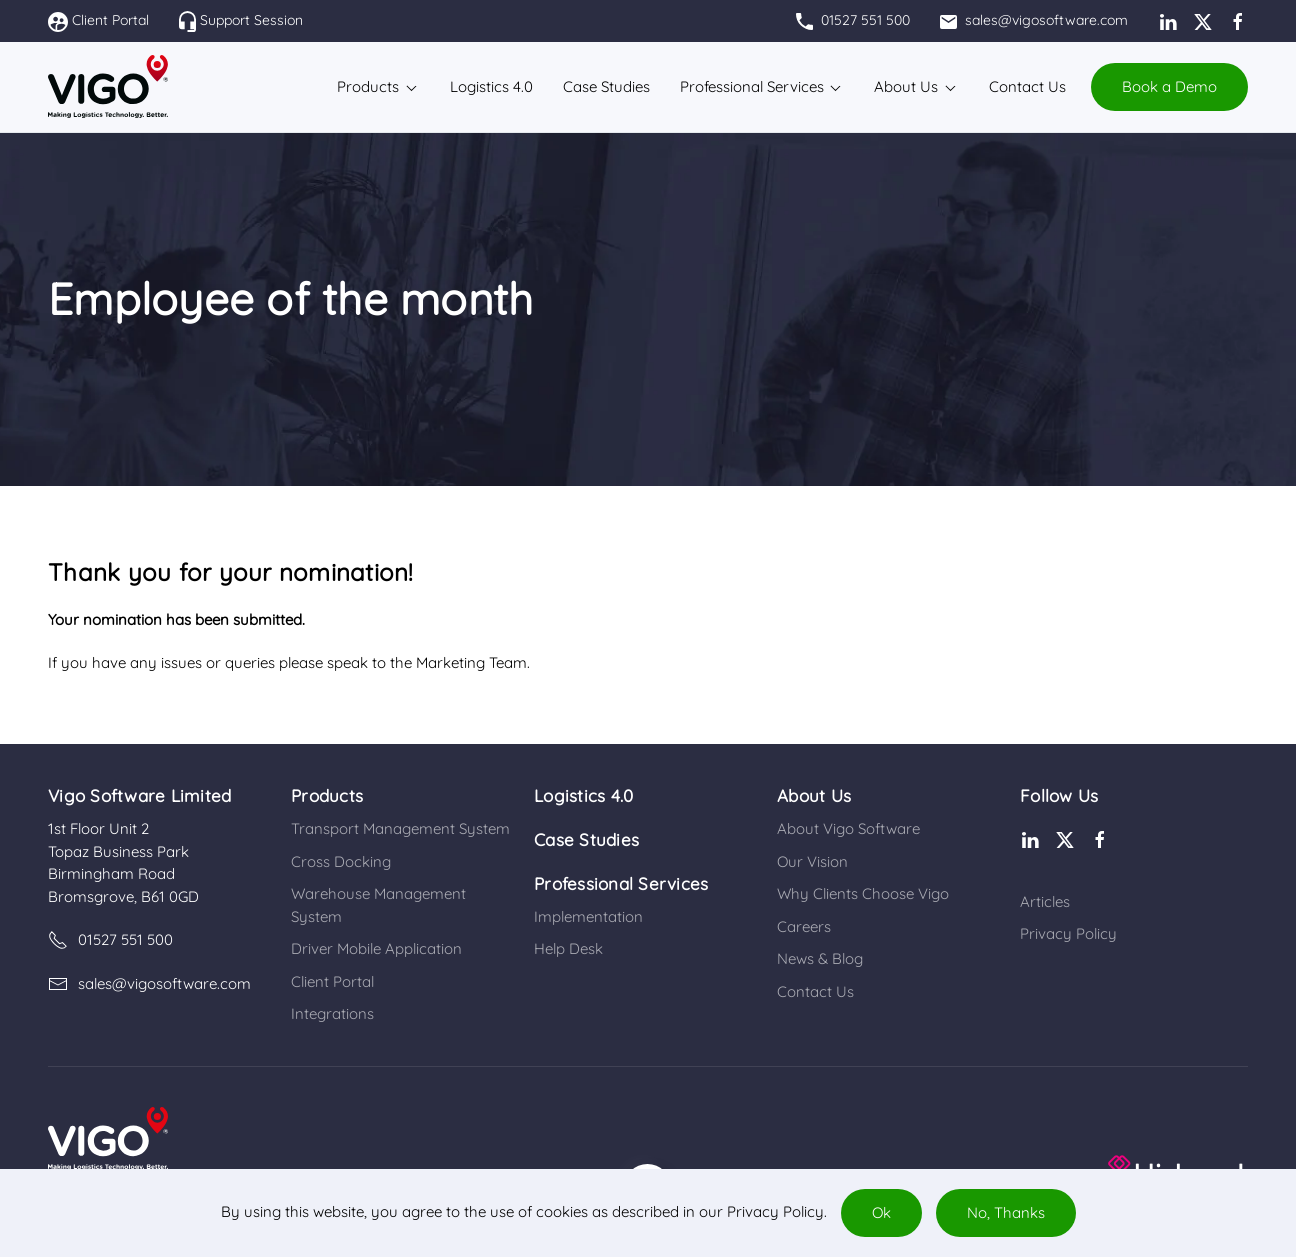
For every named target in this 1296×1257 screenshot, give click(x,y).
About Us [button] (906, 86)
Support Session (241, 20)
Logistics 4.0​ (491, 86)
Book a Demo (1169, 86)
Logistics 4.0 (583, 795)
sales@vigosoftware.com (1034, 20)
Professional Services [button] (752, 86)
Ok (881, 1212)
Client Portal (98, 20)
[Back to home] (108, 87)
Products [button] (368, 86)
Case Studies (606, 86)
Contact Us (1027, 86)
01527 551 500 (853, 20)
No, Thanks (1006, 1212)
